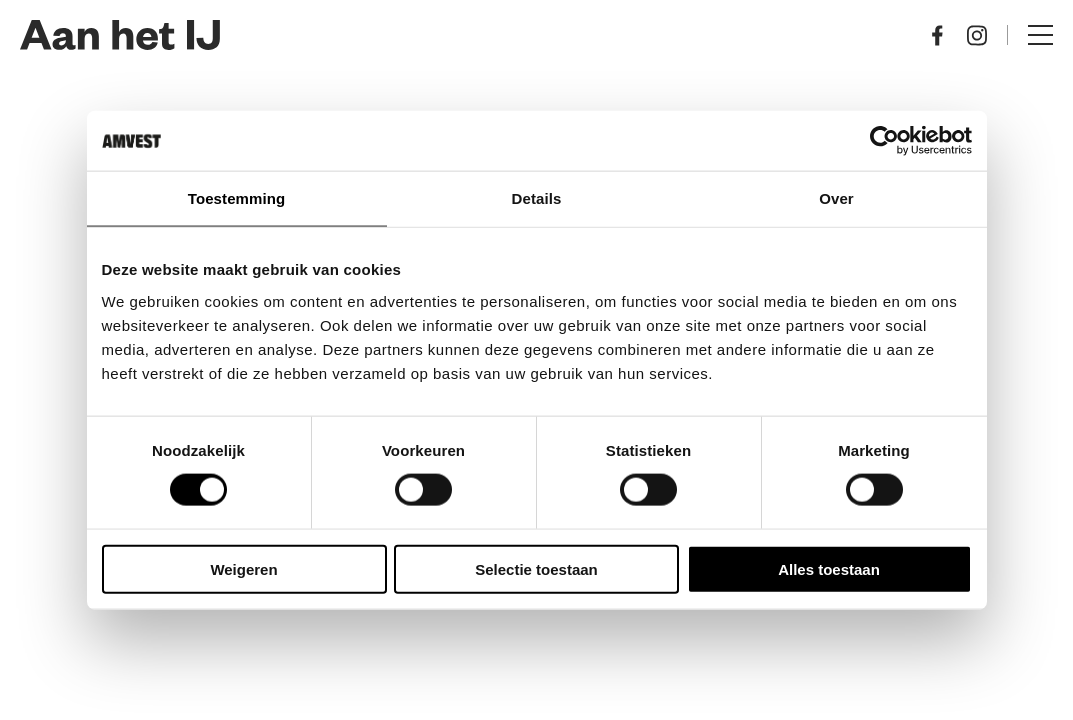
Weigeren (243, 568)
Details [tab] (537, 198)
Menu (1040, 35)
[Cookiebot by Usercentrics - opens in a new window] (884, 141)
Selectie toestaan (536, 568)
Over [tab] (836, 198)
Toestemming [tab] (237, 198)
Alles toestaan (829, 568)
